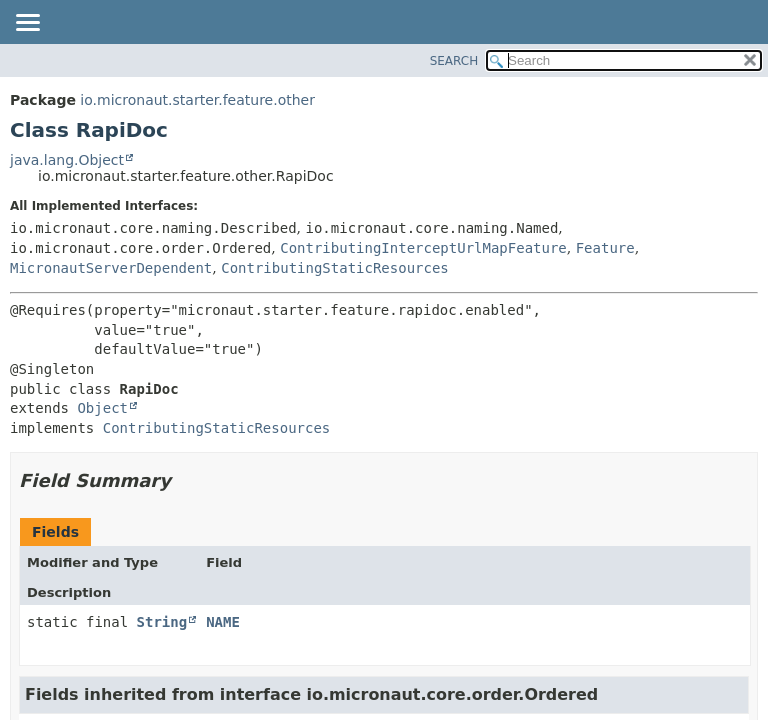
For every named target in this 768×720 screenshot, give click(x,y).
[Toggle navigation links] (27, 24)
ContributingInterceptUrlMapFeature (423, 248)
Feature (605, 248)
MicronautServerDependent (111, 268)
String (162, 622)
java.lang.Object (67, 160)
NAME (223, 622)
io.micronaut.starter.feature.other (197, 100)
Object (102, 408)
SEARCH (454, 61)
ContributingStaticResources (335, 268)
